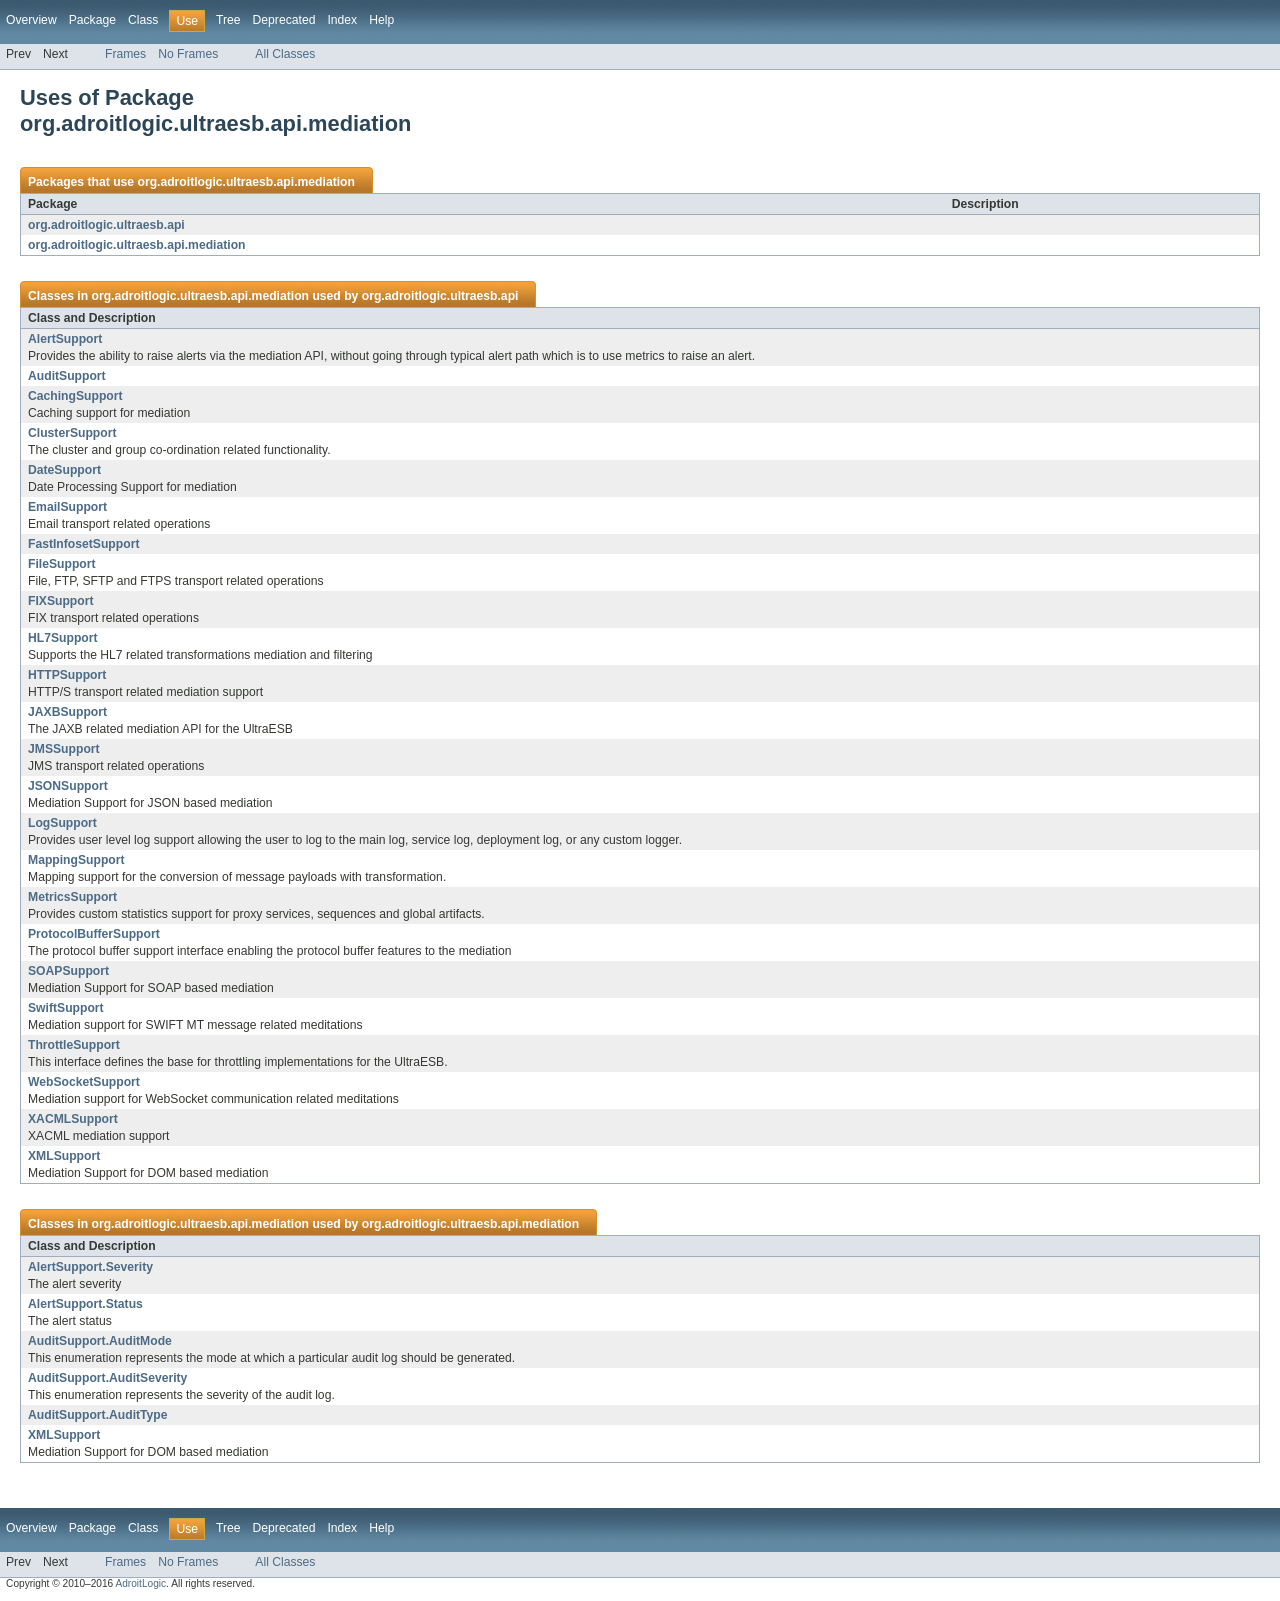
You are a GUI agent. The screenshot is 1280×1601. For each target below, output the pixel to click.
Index (342, 20)
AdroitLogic (140, 1583)
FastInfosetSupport (83, 544)
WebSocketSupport (84, 1082)
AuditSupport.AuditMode (100, 1341)
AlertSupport (65, 339)
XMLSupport (64, 1156)
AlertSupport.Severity (90, 1267)
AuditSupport (67, 376)
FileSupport (62, 564)
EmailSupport (67, 507)
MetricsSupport (72, 897)
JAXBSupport (67, 712)
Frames (125, 54)
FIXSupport (61, 601)
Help (381, 20)
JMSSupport (64, 749)
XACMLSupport (73, 1119)
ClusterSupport (72, 433)
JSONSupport (68, 786)
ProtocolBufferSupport (94, 934)
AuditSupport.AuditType (98, 1415)
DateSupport (64, 470)
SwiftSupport (66, 1008)
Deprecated (284, 20)
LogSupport (62, 823)
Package (92, 20)
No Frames (188, 54)
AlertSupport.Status (85, 1304)
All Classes (285, 54)
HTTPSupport (67, 675)
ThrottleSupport (74, 1045)
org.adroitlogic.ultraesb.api (106, 225)
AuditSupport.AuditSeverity (107, 1378)
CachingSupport (75, 396)
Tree (228, 20)
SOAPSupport (68, 971)
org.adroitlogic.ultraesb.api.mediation (246, 182)
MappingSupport (76, 860)
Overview (31, 20)
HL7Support (63, 638)
